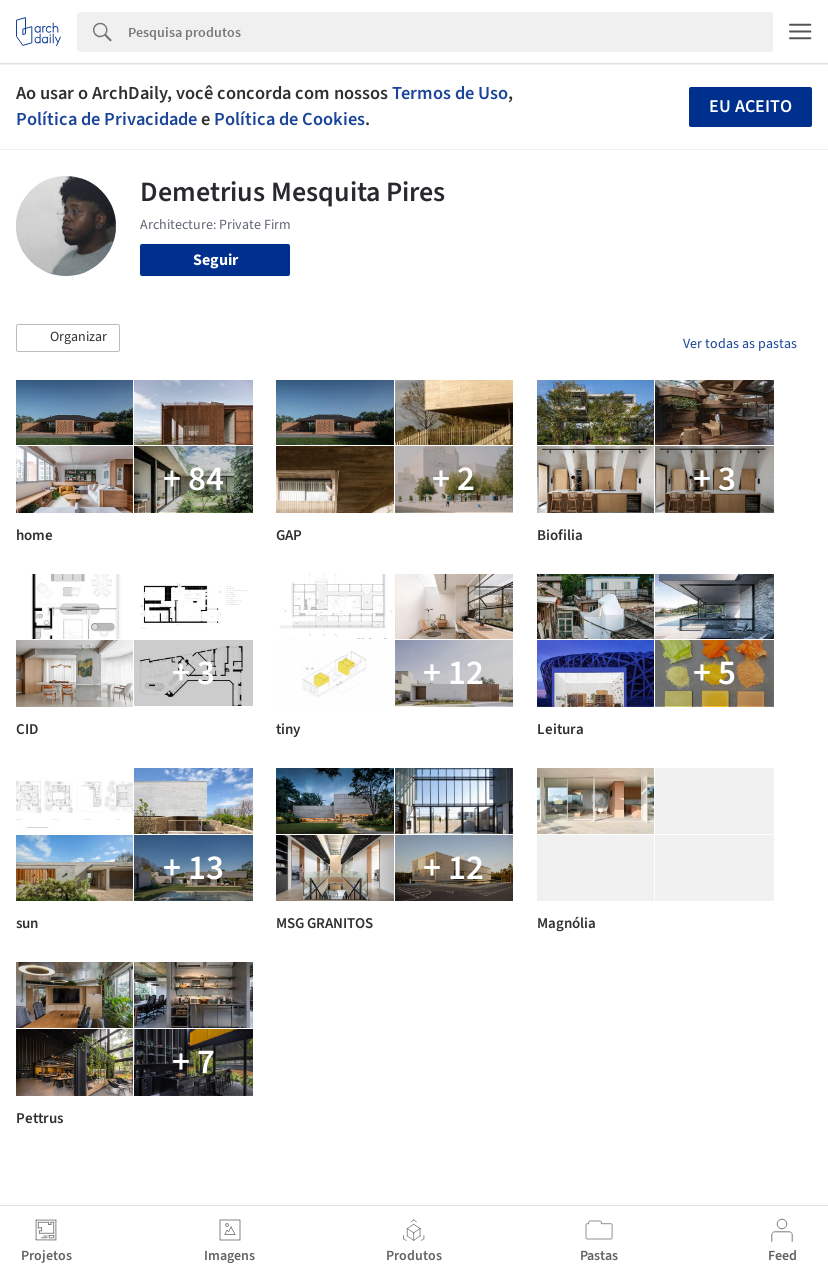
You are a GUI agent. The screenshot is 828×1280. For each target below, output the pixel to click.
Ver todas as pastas (740, 344)
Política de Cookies (289, 119)
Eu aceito (750, 106)
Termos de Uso (450, 93)
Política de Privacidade (106, 119)
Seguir (215, 260)
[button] (68, 338)
